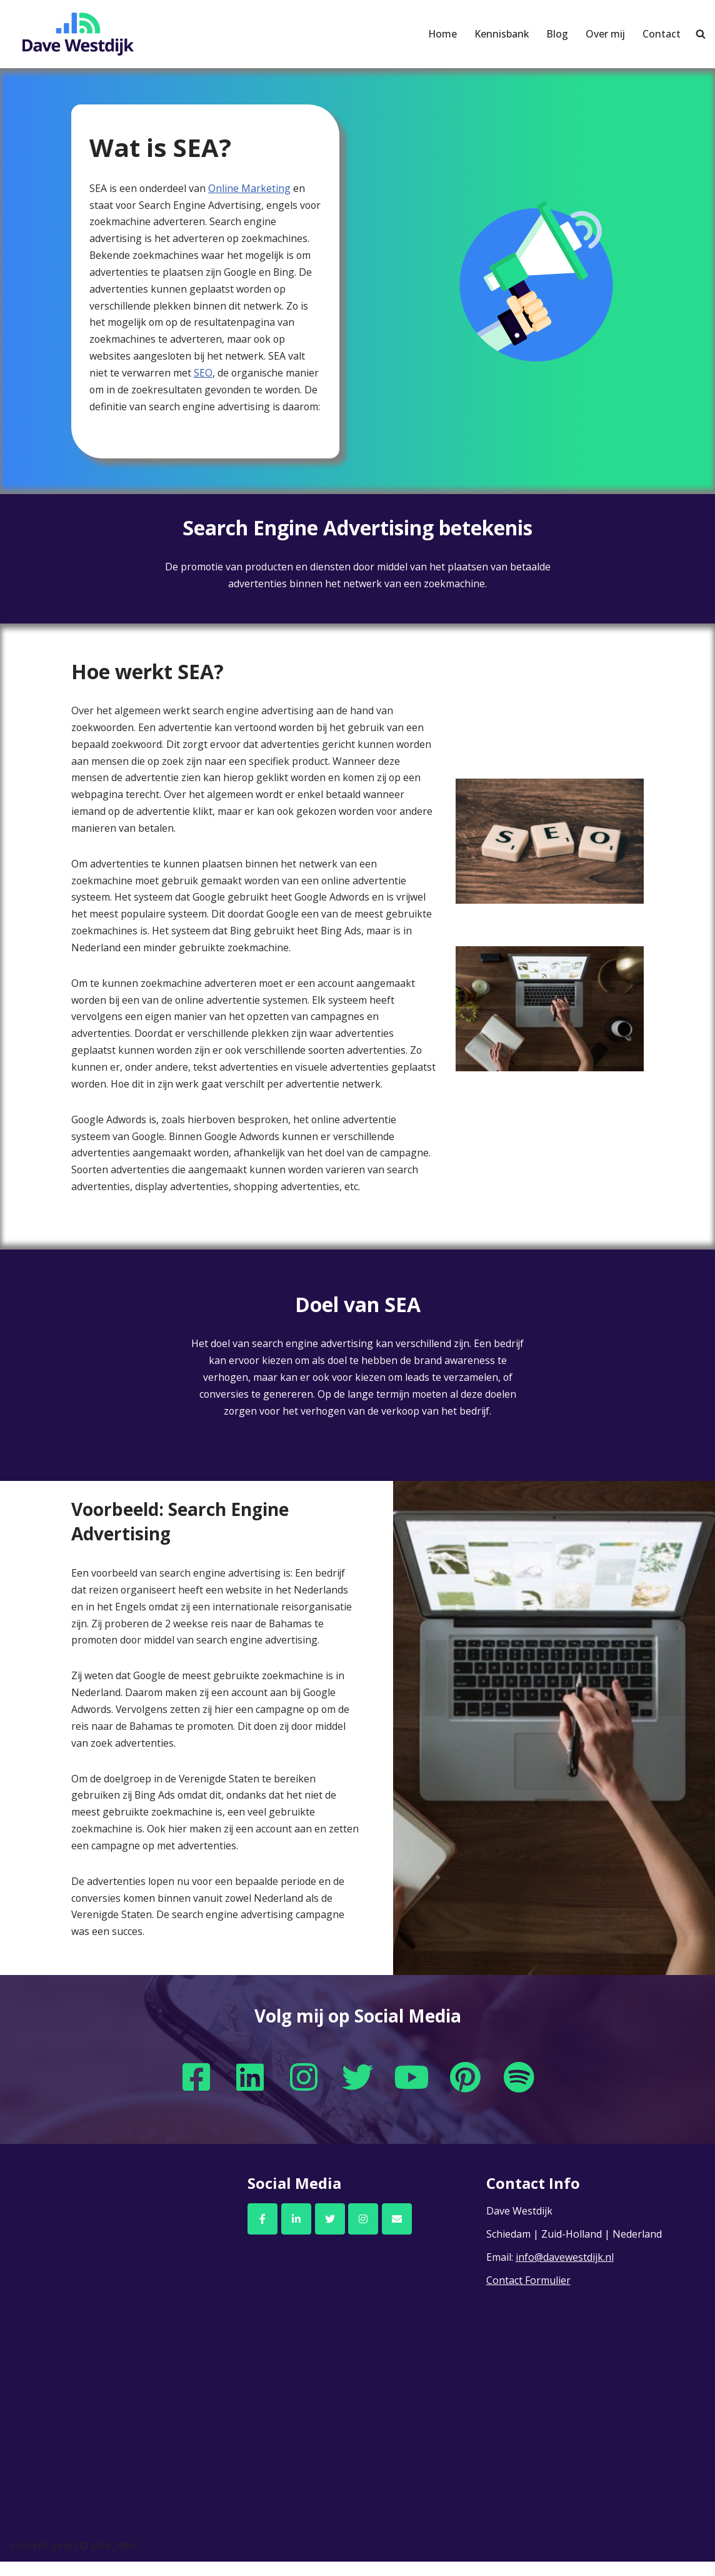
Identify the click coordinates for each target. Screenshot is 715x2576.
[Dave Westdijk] (78, 34)
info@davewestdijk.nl (565, 2271)
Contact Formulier (528, 2294)
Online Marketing (250, 188)
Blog (557, 34)
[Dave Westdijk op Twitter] (330, 2233)
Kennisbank (500, 34)
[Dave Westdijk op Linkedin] (296, 2233)
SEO (203, 375)
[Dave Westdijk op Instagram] (363, 2233)
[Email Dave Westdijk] (397, 2233)
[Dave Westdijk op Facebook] (263, 2233)
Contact (661, 34)
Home (441, 34)
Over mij (605, 34)
